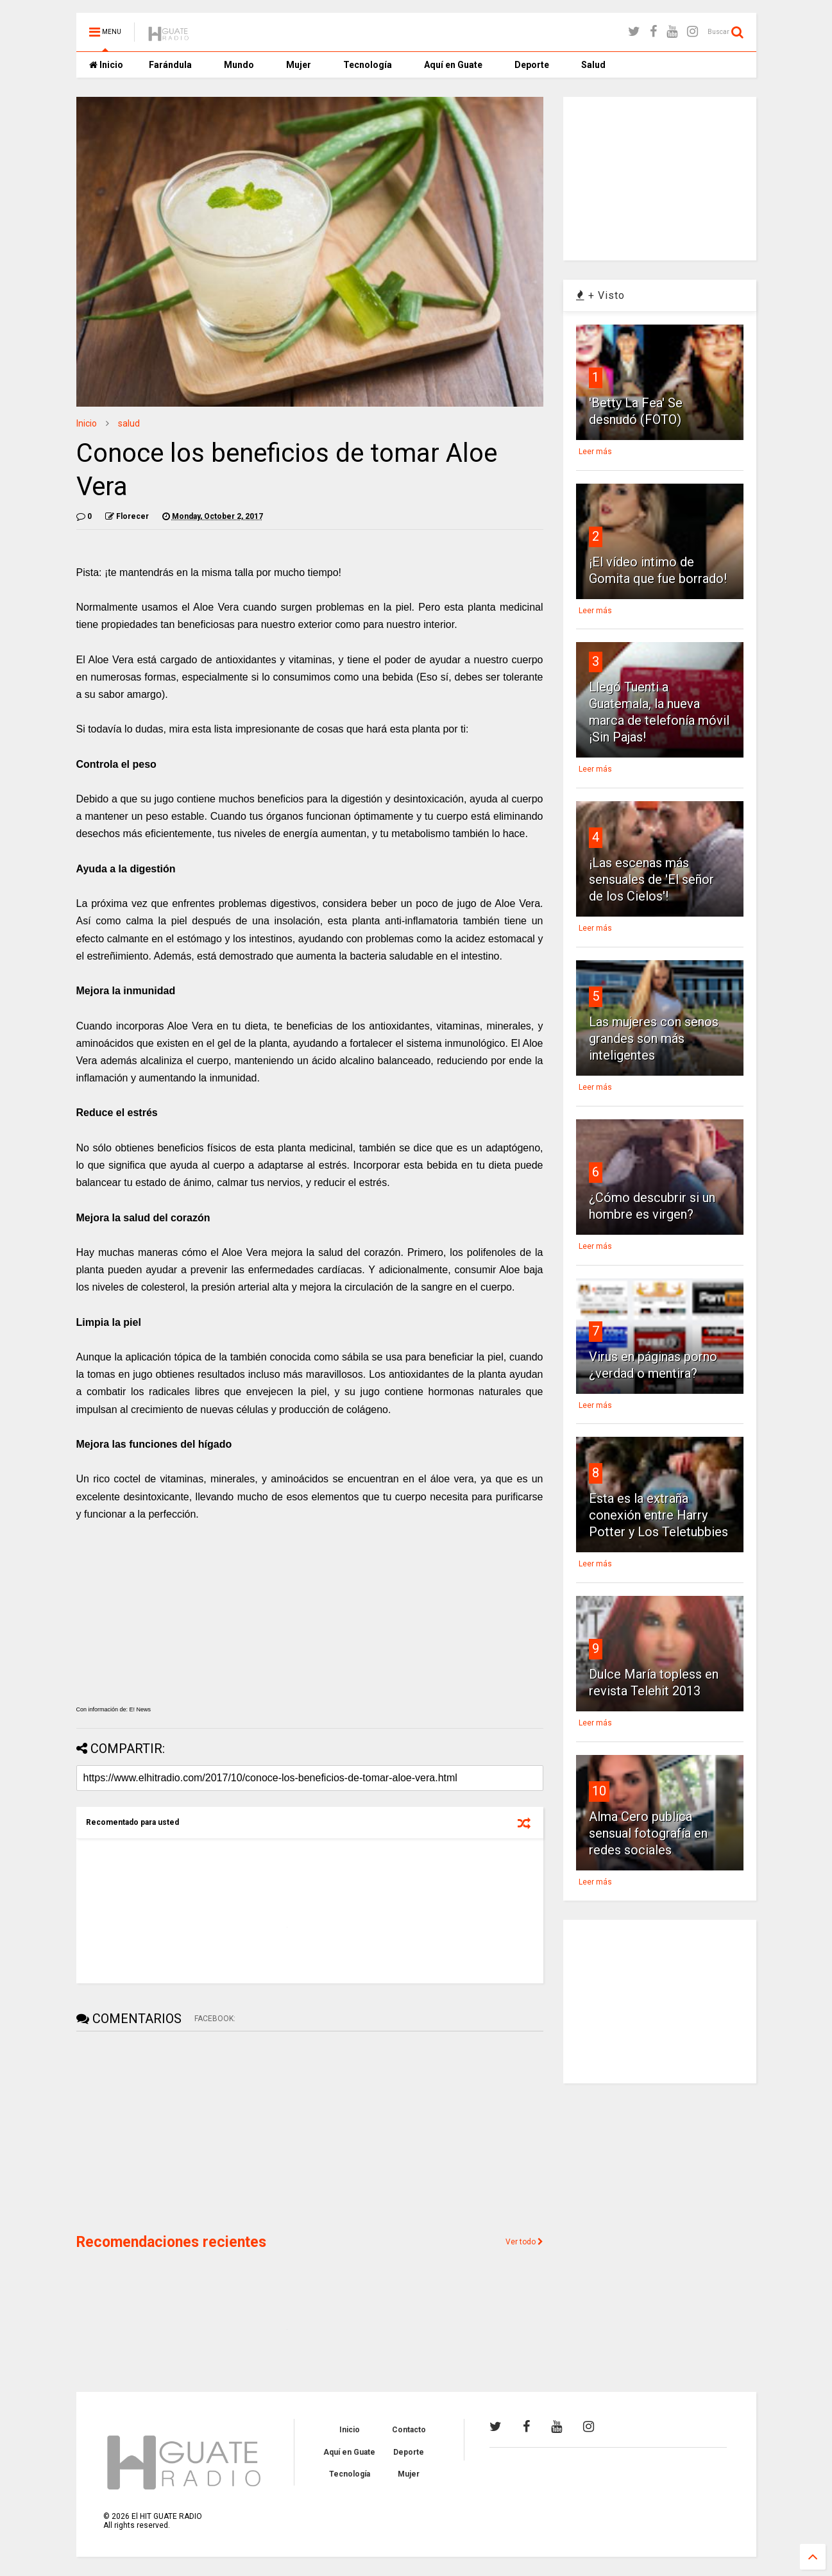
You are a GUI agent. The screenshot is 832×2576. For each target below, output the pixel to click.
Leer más (595, 451)
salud (129, 423)
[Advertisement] (172, 2131)
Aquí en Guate (453, 65)
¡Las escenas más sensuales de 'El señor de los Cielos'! (651, 879)
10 (599, 1791)
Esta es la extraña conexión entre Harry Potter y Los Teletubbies (658, 1515)
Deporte (531, 65)
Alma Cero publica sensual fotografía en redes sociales (648, 1833)
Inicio (106, 65)
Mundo (239, 65)
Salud (593, 65)
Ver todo (524, 2241)
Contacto (409, 2429)
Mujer (298, 65)
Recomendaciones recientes (171, 2242)
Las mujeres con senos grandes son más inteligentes (653, 1038)
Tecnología (367, 65)
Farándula (170, 65)
